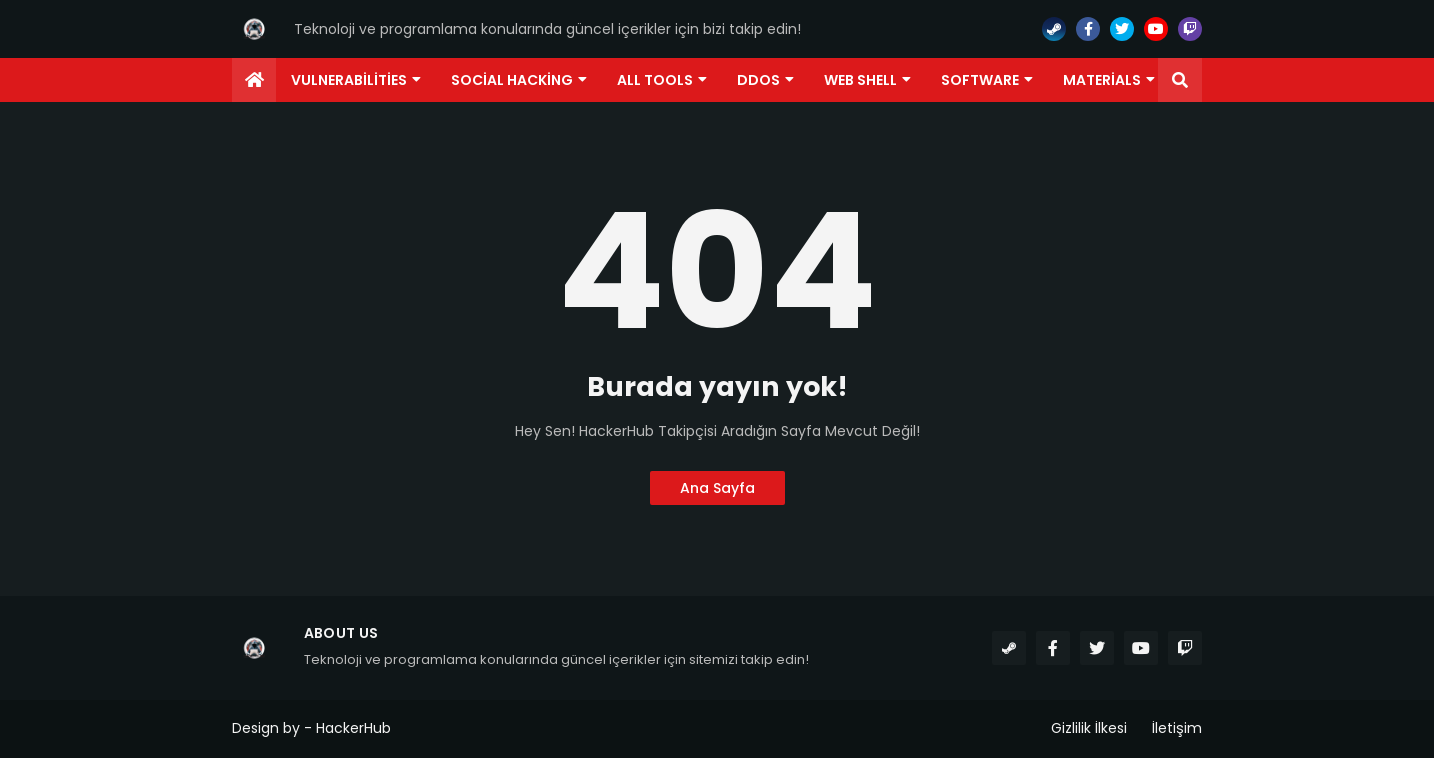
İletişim (1177, 728)
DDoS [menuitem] (758, 80)
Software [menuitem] (980, 80)
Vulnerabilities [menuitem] (349, 80)
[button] (1180, 80)
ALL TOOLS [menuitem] (655, 80)
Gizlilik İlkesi (1089, 728)
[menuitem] (254, 80)
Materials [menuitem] (1102, 80)
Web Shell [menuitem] (860, 80)
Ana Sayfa (717, 488)
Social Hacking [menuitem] (512, 80)
